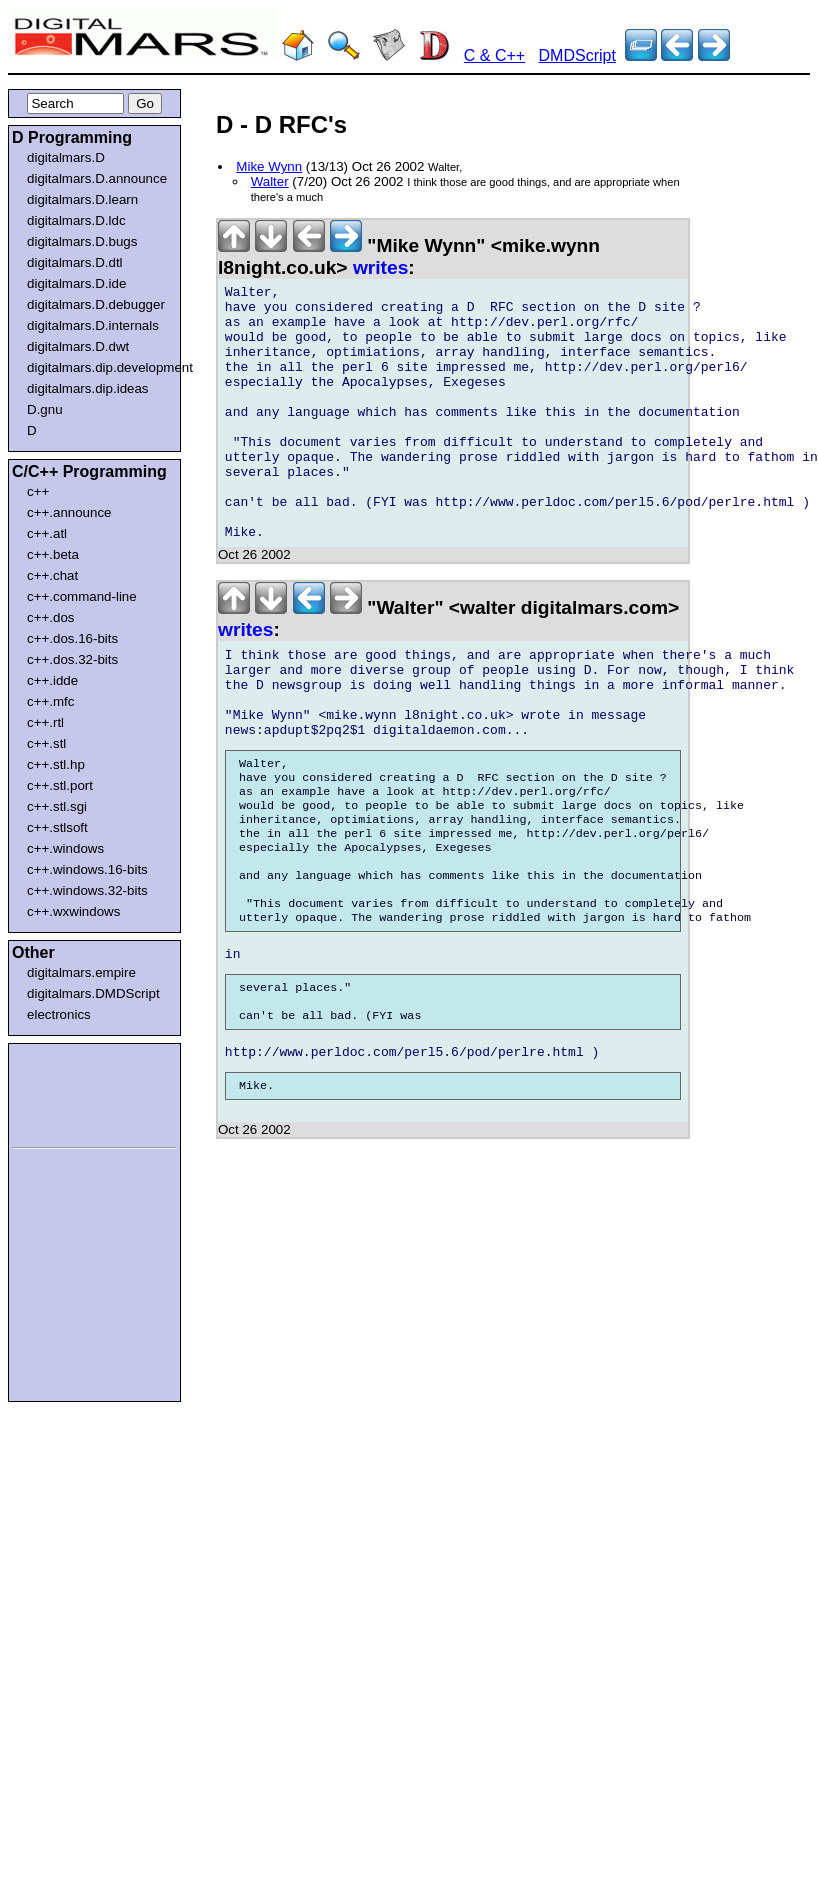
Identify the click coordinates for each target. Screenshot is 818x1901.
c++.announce (69, 512)
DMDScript (577, 55)
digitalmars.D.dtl (75, 262)
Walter (270, 181)
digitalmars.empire (81, 972)
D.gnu (45, 409)
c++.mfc (50, 701)
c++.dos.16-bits (72, 638)
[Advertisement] (72, 1092)
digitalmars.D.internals (93, 325)
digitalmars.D (66, 157)
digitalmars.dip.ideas (88, 388)
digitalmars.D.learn (82, 199)
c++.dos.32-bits (72, 659)
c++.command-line (82, 596)
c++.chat (52, 575)
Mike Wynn (269, 166)
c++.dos (50, 617)
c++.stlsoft (57, 827)
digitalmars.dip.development (98, 367)
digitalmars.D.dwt (78, 346)
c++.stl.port (60, 785)
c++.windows (65, 848)
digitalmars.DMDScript (93, 993)
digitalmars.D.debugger (96, 304)
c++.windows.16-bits (87, 869)
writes (380, 267)
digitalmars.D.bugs (82, 241)
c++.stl (46, 743)
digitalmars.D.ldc (76, 220)
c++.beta (53, 554)
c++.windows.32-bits (87, 890)
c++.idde (52, 680)
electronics (59, 1014)
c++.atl (47, 533)
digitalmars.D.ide (76, 283)
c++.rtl (45, 722)
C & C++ (494, 55)
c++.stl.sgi (57, 806)
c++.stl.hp (56, 764)
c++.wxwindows (73, 911)
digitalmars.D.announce (97, 178)
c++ (38, 491)
